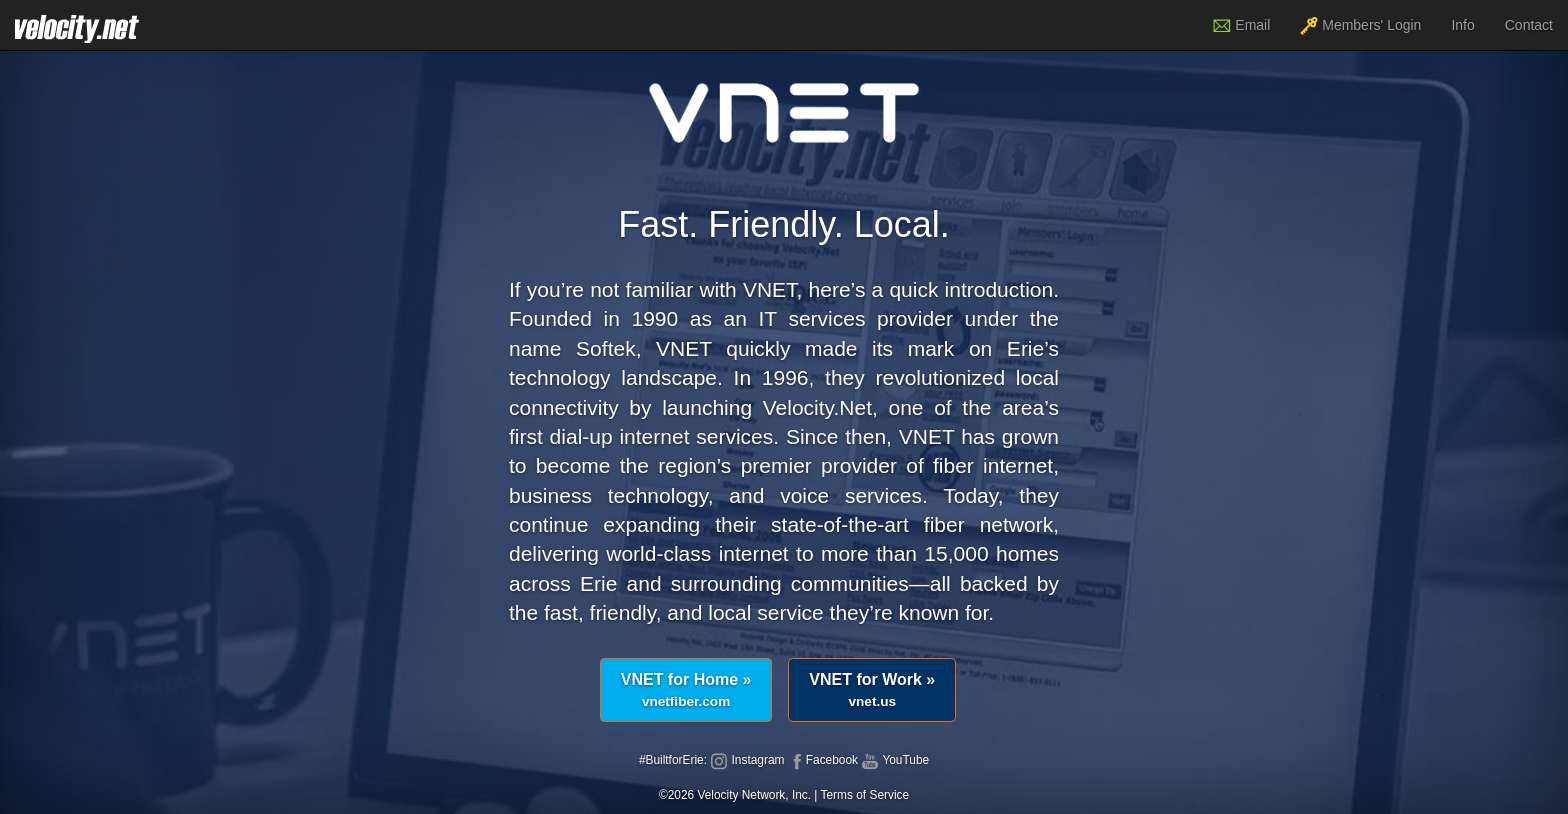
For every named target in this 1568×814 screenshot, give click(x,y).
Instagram (747, 760)
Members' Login (1360, 26)
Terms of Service (865, 795)
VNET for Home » (686, 690)
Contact (1529, 25)
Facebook (823, 760)
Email (1241, 26)
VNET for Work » (872, 690)
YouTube (895, 760)
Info (1462, 25)
